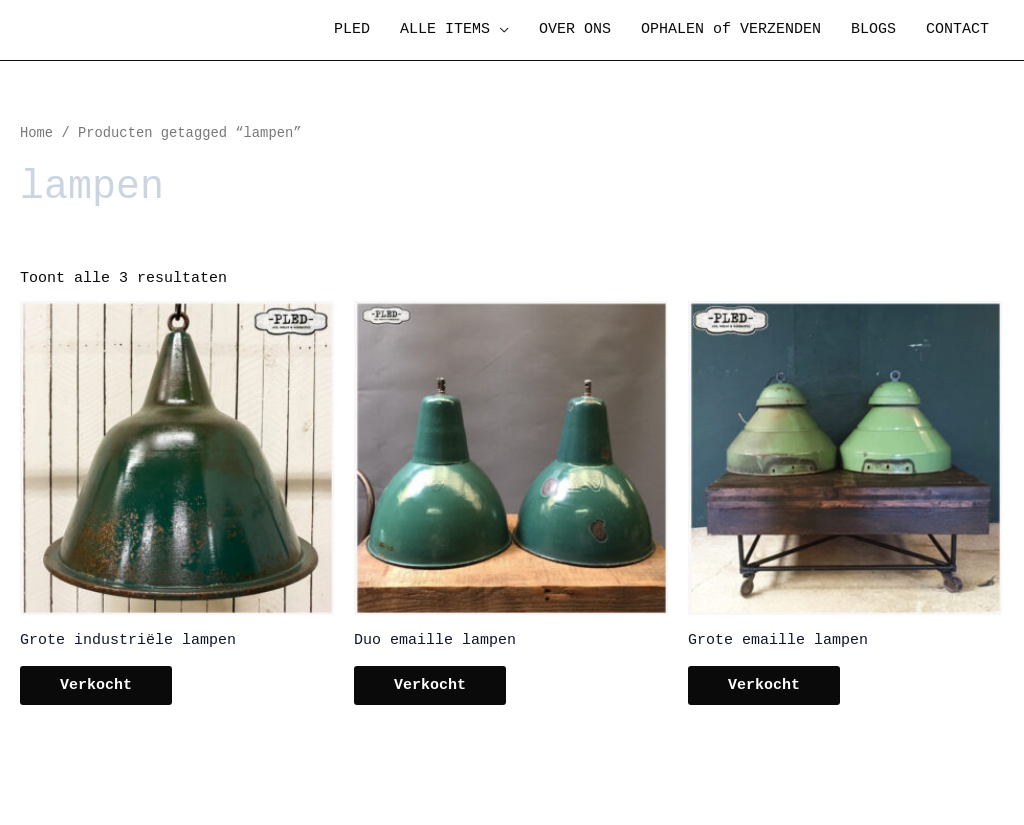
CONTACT (957, 29)
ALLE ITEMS (445, 29)
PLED (352, 29)
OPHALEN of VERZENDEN (731, 29)
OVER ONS (575, 29)
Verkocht (96, 685)
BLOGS (873, 29)
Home (36, 133)
